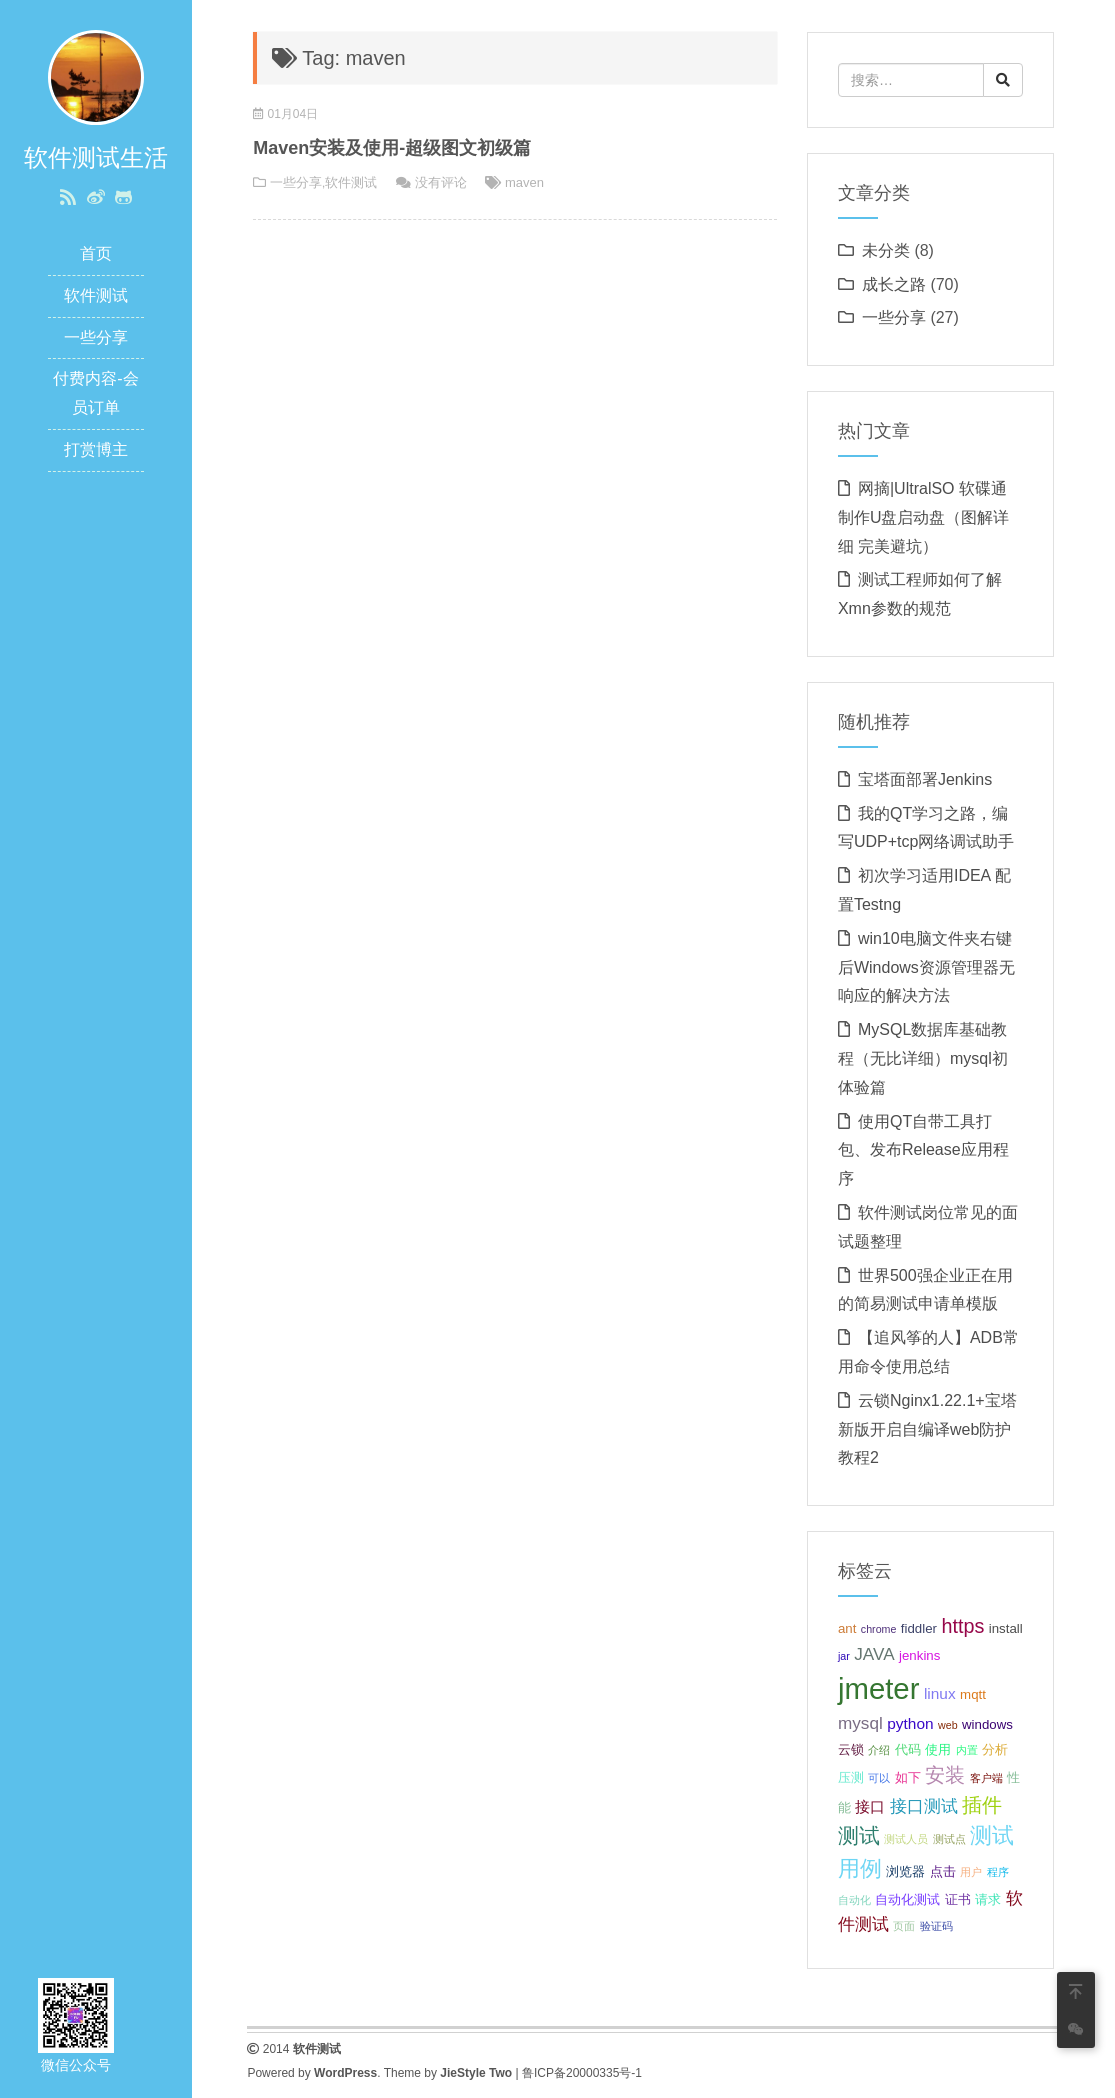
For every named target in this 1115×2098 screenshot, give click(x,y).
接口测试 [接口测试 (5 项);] (924, 1806)
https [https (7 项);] (962, 1626)
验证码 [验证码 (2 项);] (936, 1926)
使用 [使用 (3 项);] (938, 1749)
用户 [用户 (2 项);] (971, 1872)
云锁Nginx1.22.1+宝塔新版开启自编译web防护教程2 (927, 1429)
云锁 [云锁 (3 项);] (851, 1749)
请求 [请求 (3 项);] (988, 1899)
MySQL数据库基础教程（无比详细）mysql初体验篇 (923, 1058)
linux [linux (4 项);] (940, 1693)
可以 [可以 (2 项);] (879, 1778)
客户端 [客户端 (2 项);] (986, 1778)
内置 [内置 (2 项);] (967, 1750)
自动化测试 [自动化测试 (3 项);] (907, 1899)
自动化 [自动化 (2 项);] (854, 1900)
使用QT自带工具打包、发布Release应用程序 (923, 1150)
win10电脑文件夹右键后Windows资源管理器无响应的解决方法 (926, 967)
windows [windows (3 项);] (987, 1724)
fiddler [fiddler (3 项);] (919, 1628)
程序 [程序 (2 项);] (998, 1872)
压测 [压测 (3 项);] (851, 1777)
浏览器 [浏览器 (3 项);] (905, 1871)
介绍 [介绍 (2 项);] (879, 1750)
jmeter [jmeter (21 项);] (878, 1688)
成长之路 (894, 284)
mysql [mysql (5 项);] (860, 1723)
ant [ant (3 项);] (847, 1628)
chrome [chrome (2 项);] (879, 1629)
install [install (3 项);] (1006, 1628)
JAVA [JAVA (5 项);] (874, 1654)
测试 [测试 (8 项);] (859, 1835)
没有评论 (441, 182)
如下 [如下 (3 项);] (908, 1777)
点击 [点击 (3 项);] (943, 1871)
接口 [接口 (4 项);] (870, 1806)
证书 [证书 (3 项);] (958, 1899)
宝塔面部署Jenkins (925, 779)
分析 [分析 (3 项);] (995, 1749)
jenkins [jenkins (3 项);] (919, 1655)
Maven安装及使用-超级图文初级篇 (392, 148)
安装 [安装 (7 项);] (945, 1775)
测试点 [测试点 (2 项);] (949, 1839)
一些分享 (96, 337)
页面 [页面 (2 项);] (904, 1926)
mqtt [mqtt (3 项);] (973, 1694)
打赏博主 (96, 449)
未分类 (886, 250)
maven (524, 182)
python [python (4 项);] (910, 1723)
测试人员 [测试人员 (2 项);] (906, 1839)
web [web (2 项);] (948, 1725)
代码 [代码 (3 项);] (908, 1749)
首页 (96, 253)
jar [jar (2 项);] (844, 1656)
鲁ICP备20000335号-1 (582, 2073)
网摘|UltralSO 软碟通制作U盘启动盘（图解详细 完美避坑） (924, 517)
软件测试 (96, 295)
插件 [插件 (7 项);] (982, 1805)
